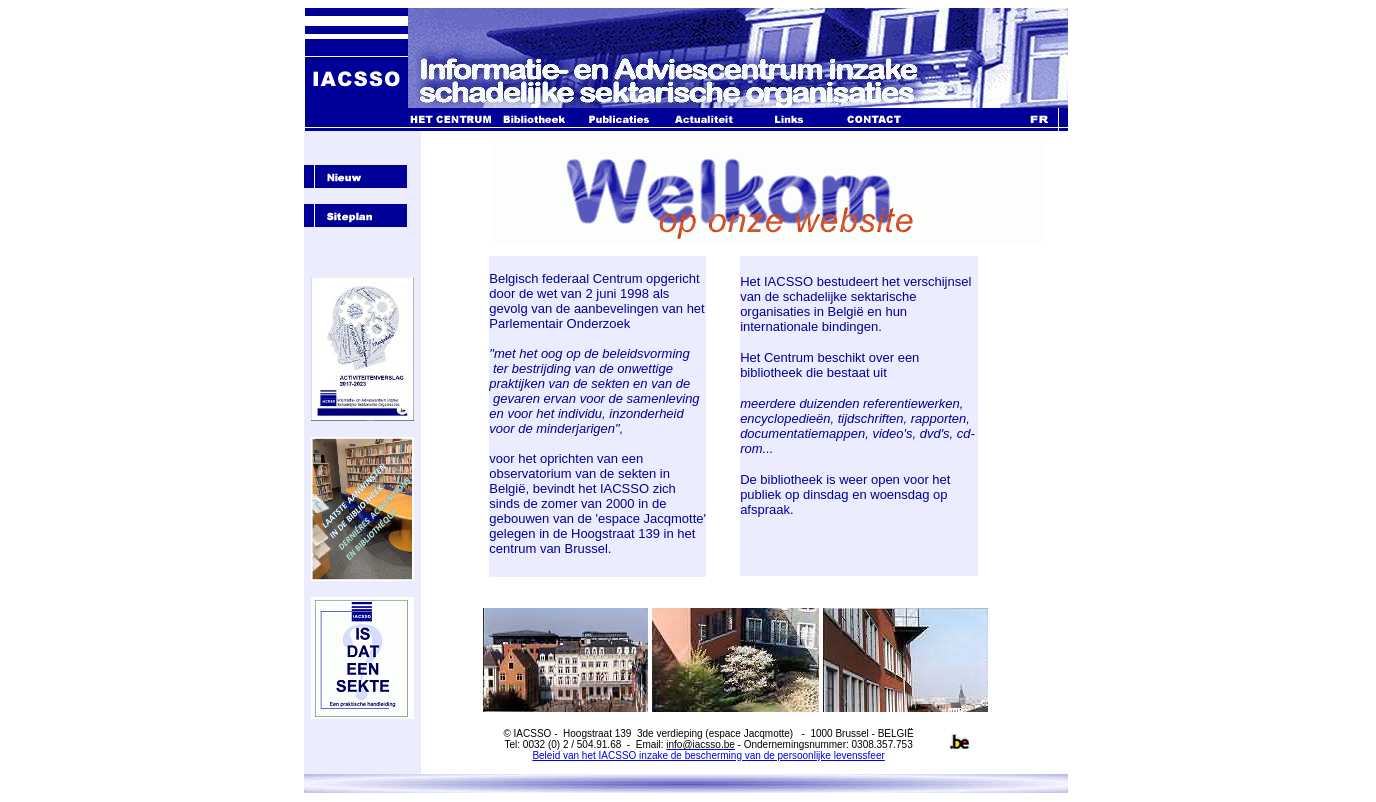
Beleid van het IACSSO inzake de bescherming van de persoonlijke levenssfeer (708, 755)
